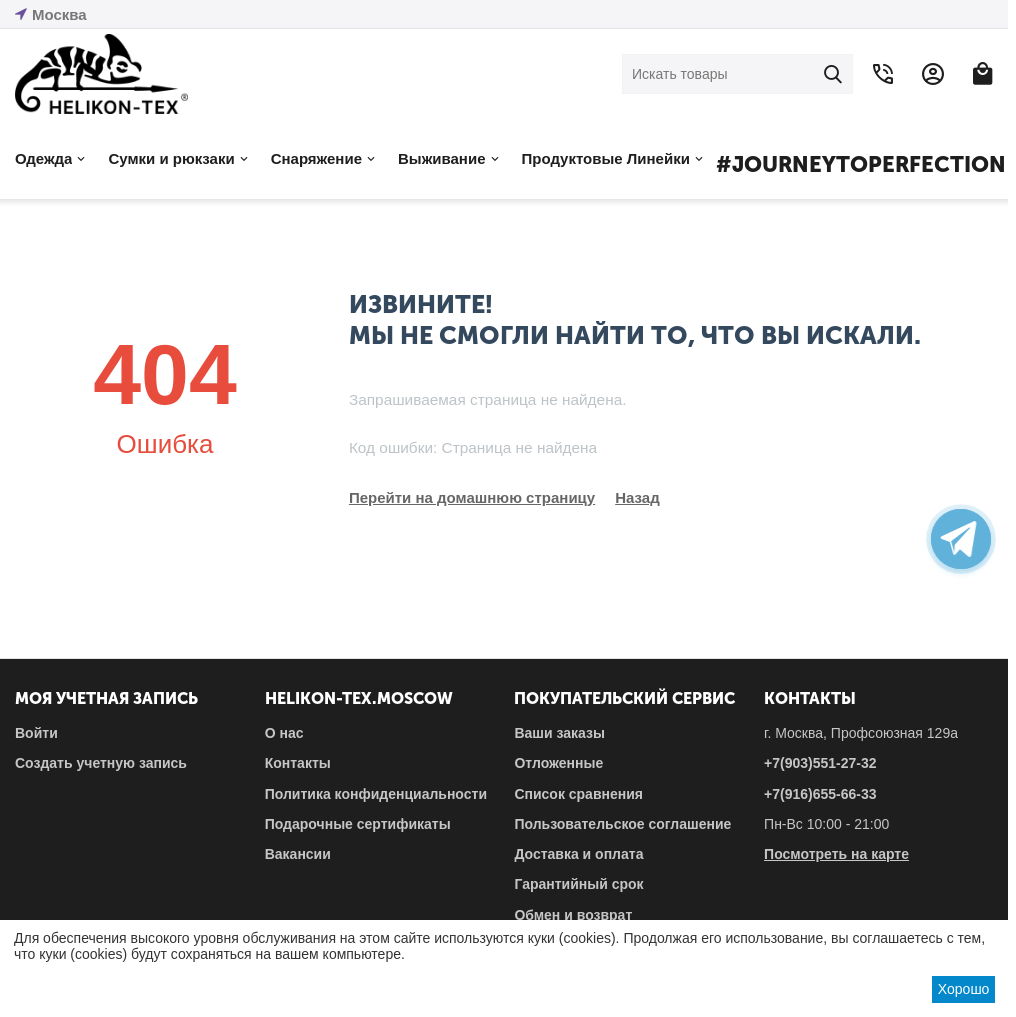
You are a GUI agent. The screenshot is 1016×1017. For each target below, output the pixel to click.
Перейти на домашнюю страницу (472, 497)
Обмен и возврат (573, 915)
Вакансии (298, 854)
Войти (36, 733)
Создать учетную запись (101, 763)
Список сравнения (578, 794)
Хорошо (964, 989)
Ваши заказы (559, 733)
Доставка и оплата (578, 854)
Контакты (298, 763)
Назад (637, 497)
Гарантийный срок (578, 884)
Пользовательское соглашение (622, 824)
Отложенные (558, 763)
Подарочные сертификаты (358, 824)
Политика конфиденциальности (376, 794)
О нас (284, 733)
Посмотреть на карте (836, 854)
